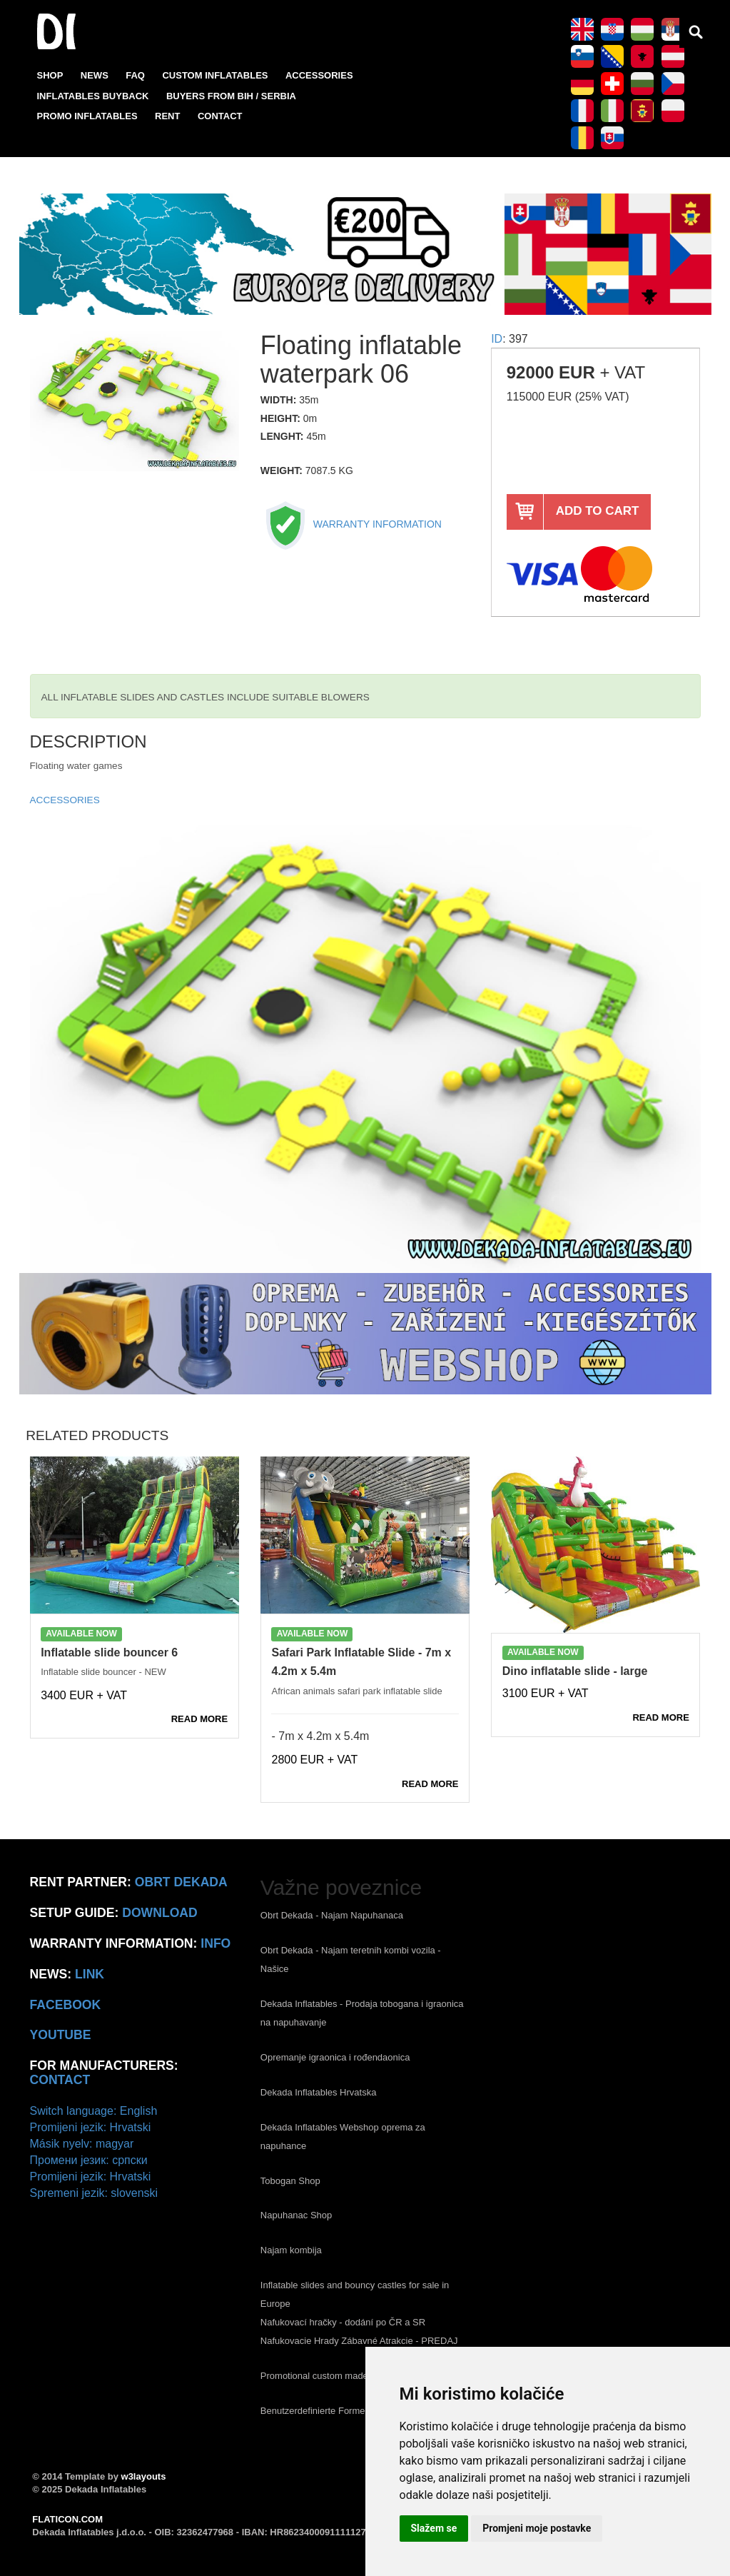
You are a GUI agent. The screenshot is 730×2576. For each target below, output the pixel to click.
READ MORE (199, 1719)
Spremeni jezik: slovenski (94, 2193)
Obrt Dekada (181, 1882)
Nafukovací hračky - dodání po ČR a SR (342, 2322)
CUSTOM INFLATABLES (215, 75)
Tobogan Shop (290, 2180)
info (215, 1943)
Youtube (60, 2035)
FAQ (135, 75)
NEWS (94, 75)
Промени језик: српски (89, 2160)
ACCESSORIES (319, 75)
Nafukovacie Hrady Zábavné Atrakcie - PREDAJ (359, 2340)
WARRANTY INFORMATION (351, 524)
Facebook (65, 2005)
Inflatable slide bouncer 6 (109, 1652)
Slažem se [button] (434, 2528)
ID (496, 339)
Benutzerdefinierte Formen (315, 2410)
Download (160, 1913)
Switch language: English (94, 2111)
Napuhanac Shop (296, 2215)
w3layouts (143, 2476)
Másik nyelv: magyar (82, 2144)
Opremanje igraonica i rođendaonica (335, 2057)
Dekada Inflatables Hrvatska (318, 2092)
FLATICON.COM (67, 2519)
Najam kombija (291, 2250)
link (89, 1974)
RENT (167, 116)
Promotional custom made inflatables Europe (352, 2375)
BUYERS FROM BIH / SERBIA (231, 96)
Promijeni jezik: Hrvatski (90, 2127)
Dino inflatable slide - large (575, 1671)
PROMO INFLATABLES (87, 116)
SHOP (50, 75)
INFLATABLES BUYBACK (93, 96)
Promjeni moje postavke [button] (536, 2528)
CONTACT (220, 116)
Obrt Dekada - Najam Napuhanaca (331, 1915)
